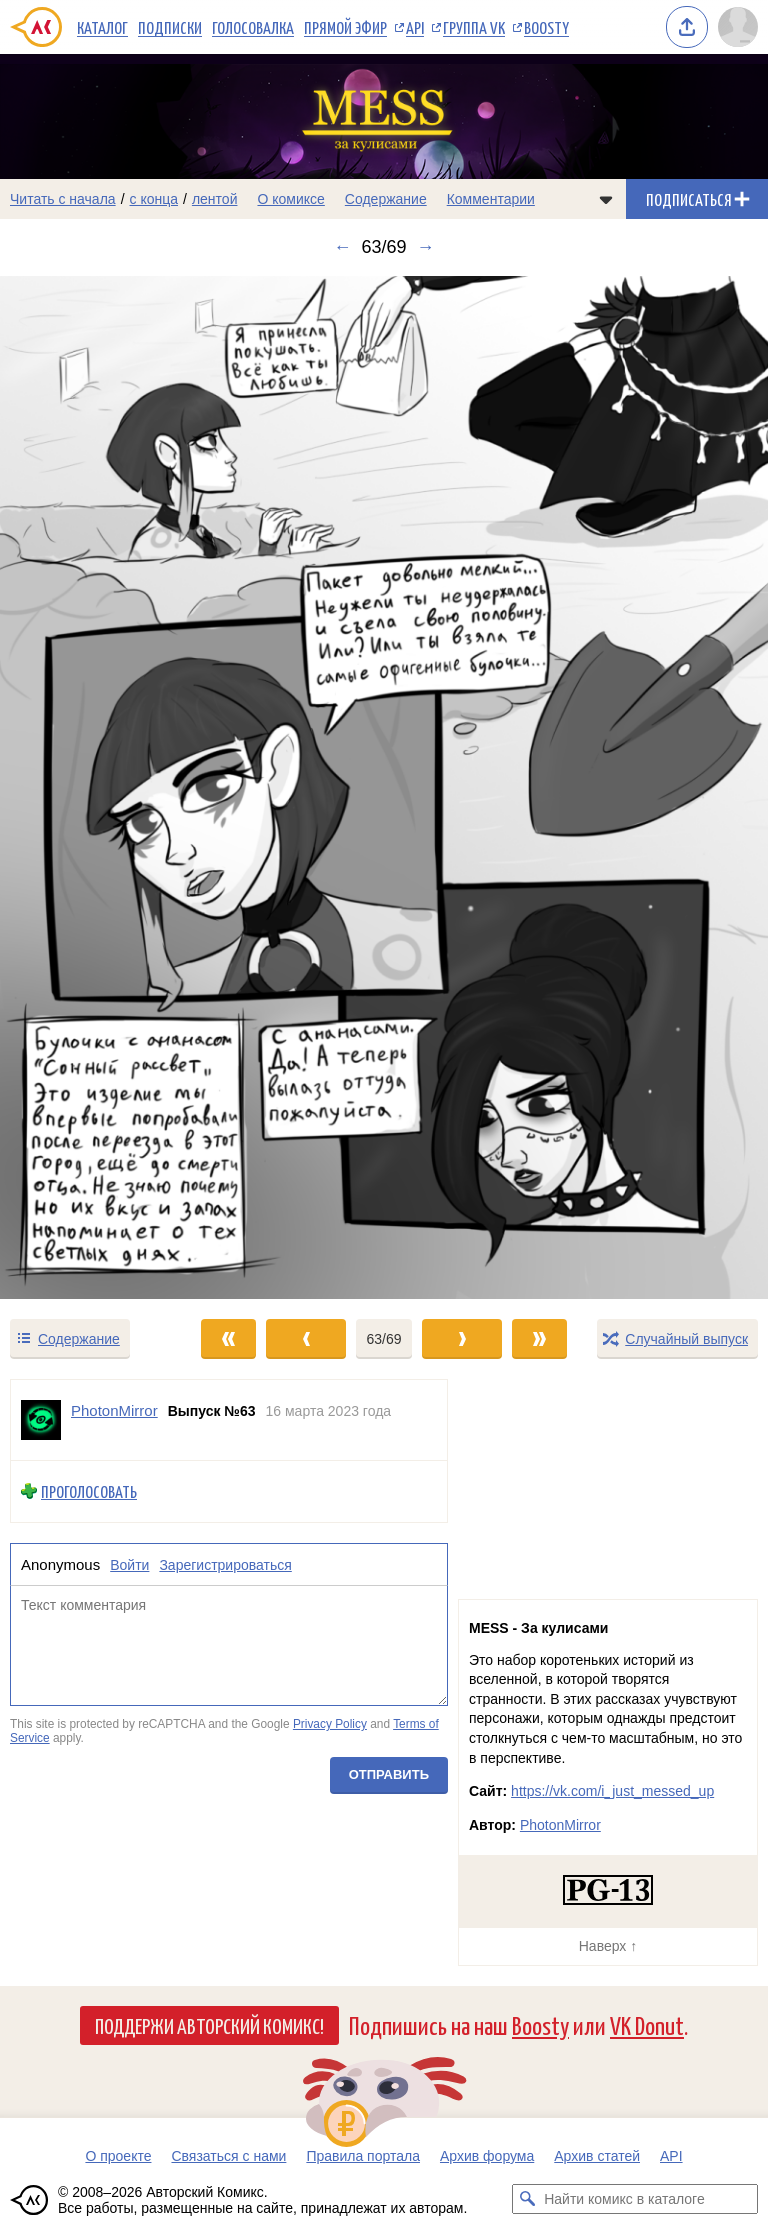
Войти (129, 1565)
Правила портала (363, 2156)
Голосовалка (253, 27)
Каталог (102, 27)
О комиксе (290, 199)
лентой (215, 199)
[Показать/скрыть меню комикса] (606, 199)
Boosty (546, 27)
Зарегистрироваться (225, 1565)
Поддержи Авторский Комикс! (209, 2025)
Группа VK (474, 27)
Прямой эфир (345, 27)
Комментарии (491, 199)
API (415, 27)
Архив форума (487, 2156)
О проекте (118, 2156)
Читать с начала (63, 199)
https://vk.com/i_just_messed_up (612, 1791)
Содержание (386, 199)
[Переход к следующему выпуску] (384, 787)
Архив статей (597, 2156)
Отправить (389, 1775)
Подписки (170, 27)
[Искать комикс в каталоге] (527, 2199)
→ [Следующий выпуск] (426, 247)
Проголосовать (89, 1491)
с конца (154, 199)
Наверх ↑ (608, 1946)
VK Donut (647, 2024)
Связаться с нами (228, 2156)
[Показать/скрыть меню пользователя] (738, 27)
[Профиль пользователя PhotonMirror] (41, 1420)
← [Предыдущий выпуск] (342, 247)
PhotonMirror (560, 1825)
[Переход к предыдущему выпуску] (96, 787)
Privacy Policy (330, 1725)
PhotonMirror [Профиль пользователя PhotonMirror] (114, 1410)
